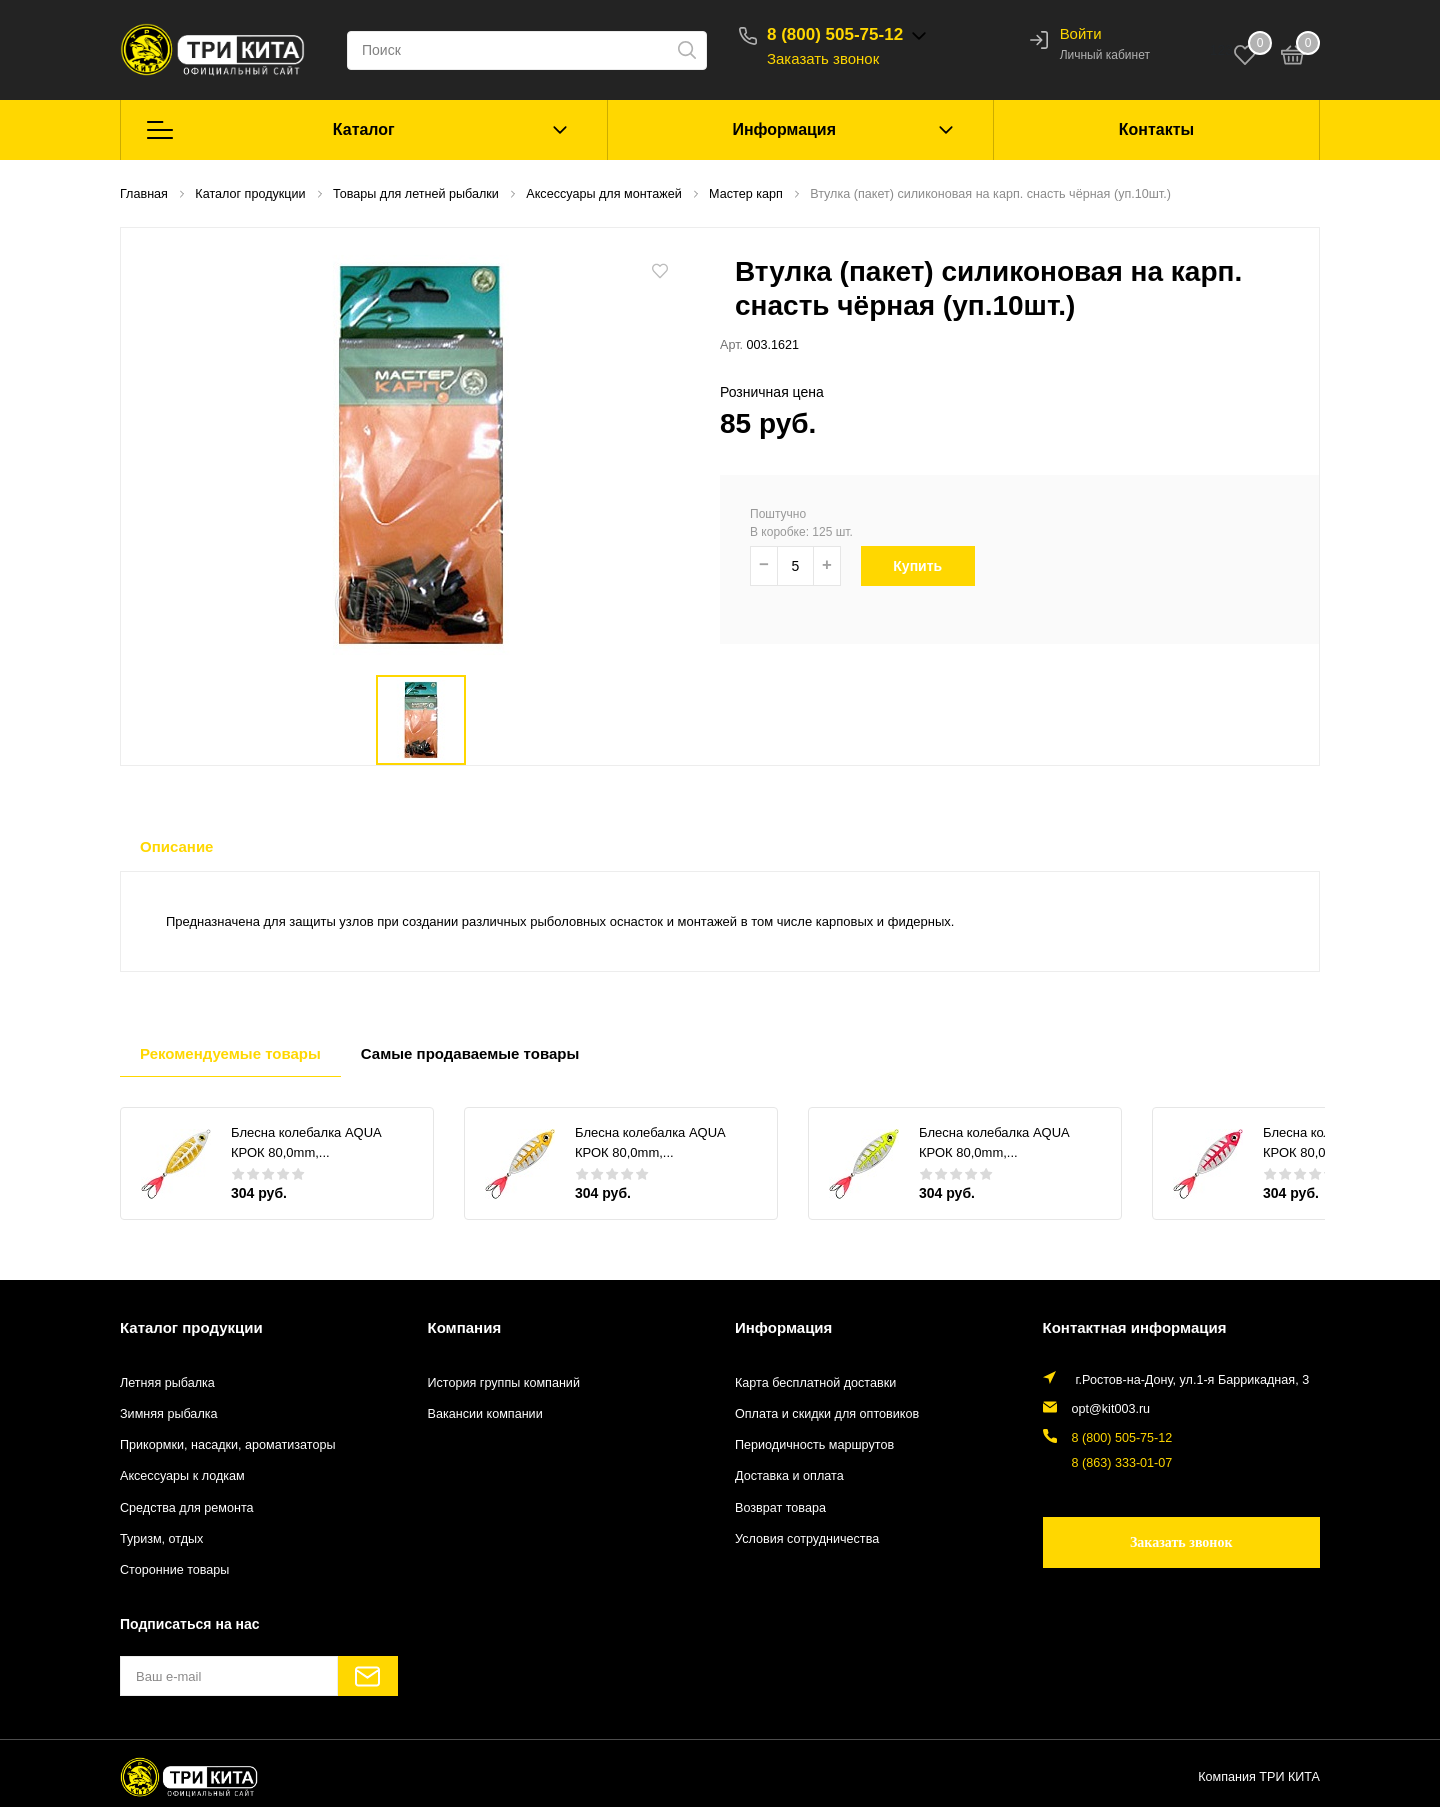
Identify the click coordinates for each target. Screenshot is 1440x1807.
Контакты (1156, 129)
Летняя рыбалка (167, 1383)
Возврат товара (780, 1508)
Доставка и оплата (789, 1476)
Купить (928, 566)
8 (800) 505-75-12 (835, 34)
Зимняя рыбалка (169, 1414)
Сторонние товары (174, 1570)
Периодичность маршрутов (814, 1445)
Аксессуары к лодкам (182, 1476)
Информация (784, 129)
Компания (465, 1327)
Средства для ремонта (187, 1508)
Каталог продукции (191, 1327)
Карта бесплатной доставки (815, 1383)
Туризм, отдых (161, 1539)
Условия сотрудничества (807, 1539)
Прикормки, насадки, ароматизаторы (228, 1445)
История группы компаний (504, 1383)
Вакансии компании (485, 1414)
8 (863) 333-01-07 (1122, 1463)
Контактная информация (1135, 1327)
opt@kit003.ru (1111, 1409)
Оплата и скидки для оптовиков (827, 1414)
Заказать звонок (823, 58)
